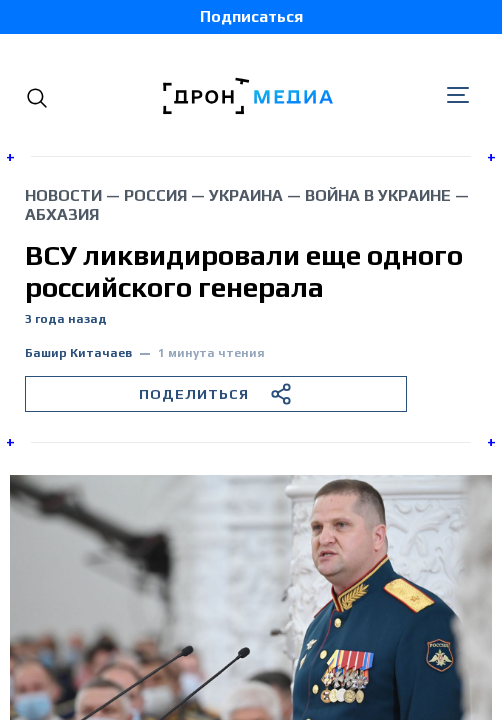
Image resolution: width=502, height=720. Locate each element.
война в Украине (378, 195)
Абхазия (62, 214)
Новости (63, 195)
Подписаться (251, 16)
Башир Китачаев (78, 353)
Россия (155, 195)
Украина (246, 195)
